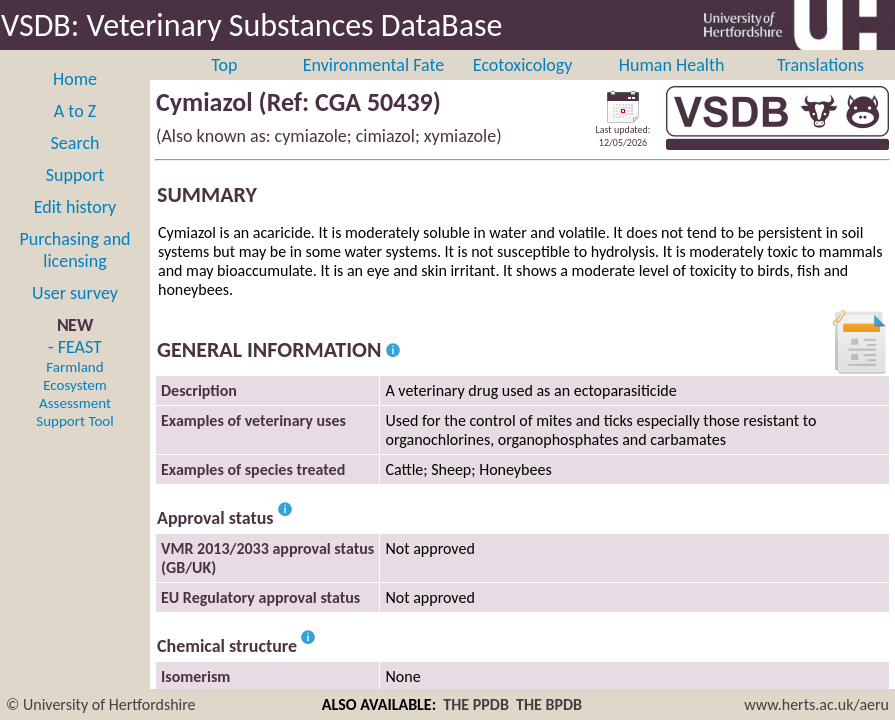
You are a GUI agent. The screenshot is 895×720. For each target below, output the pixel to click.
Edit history (75, 207)
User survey (75, 293)
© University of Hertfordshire (101, 704)
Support (75, 175)
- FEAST (74, 383)
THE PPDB (476, 704)
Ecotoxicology (523, 65)
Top (224, 65)
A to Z (75, 111)
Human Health (672, 65)
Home (75, 79)
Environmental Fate (373, 65)
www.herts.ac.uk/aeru (816, 704)
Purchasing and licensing (74, 250)
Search (75, 143)
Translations (820, 65)
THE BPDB (549, 704)
